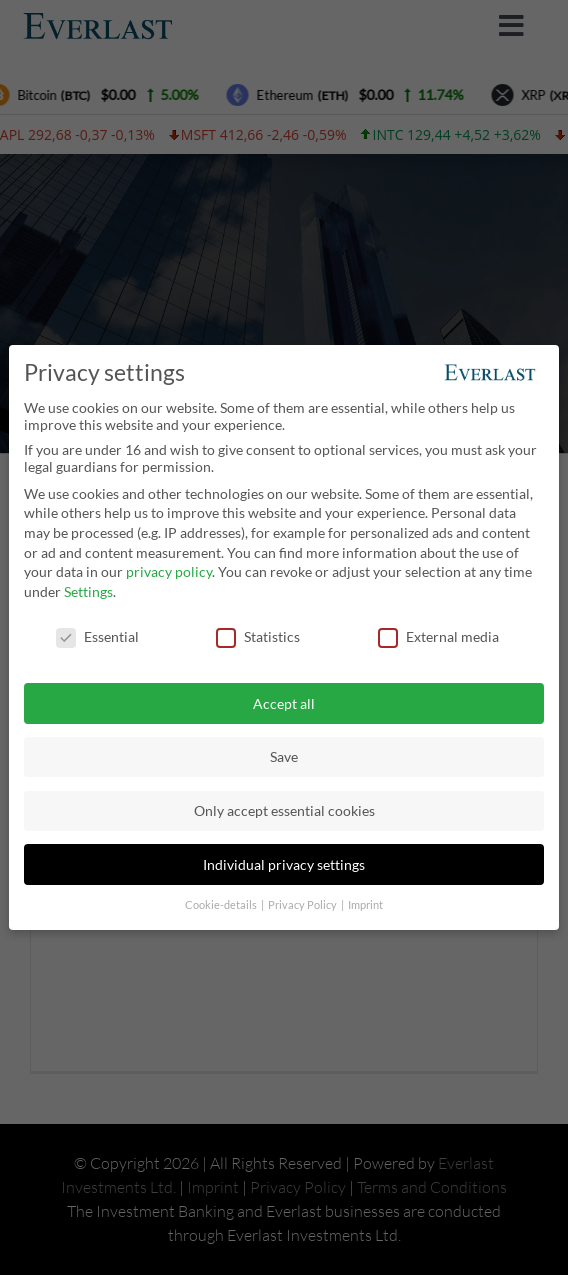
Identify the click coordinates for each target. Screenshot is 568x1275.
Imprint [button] (365, 905)
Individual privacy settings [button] (284, 864)
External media (438, 636)
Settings (88, 591)
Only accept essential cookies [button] (284, 810)
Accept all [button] (284, 703)
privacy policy (169, 571)
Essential (97, 636)
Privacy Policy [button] (303, 905)
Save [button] (284, 756)
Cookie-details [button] (222, 905)
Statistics (258, 636)
